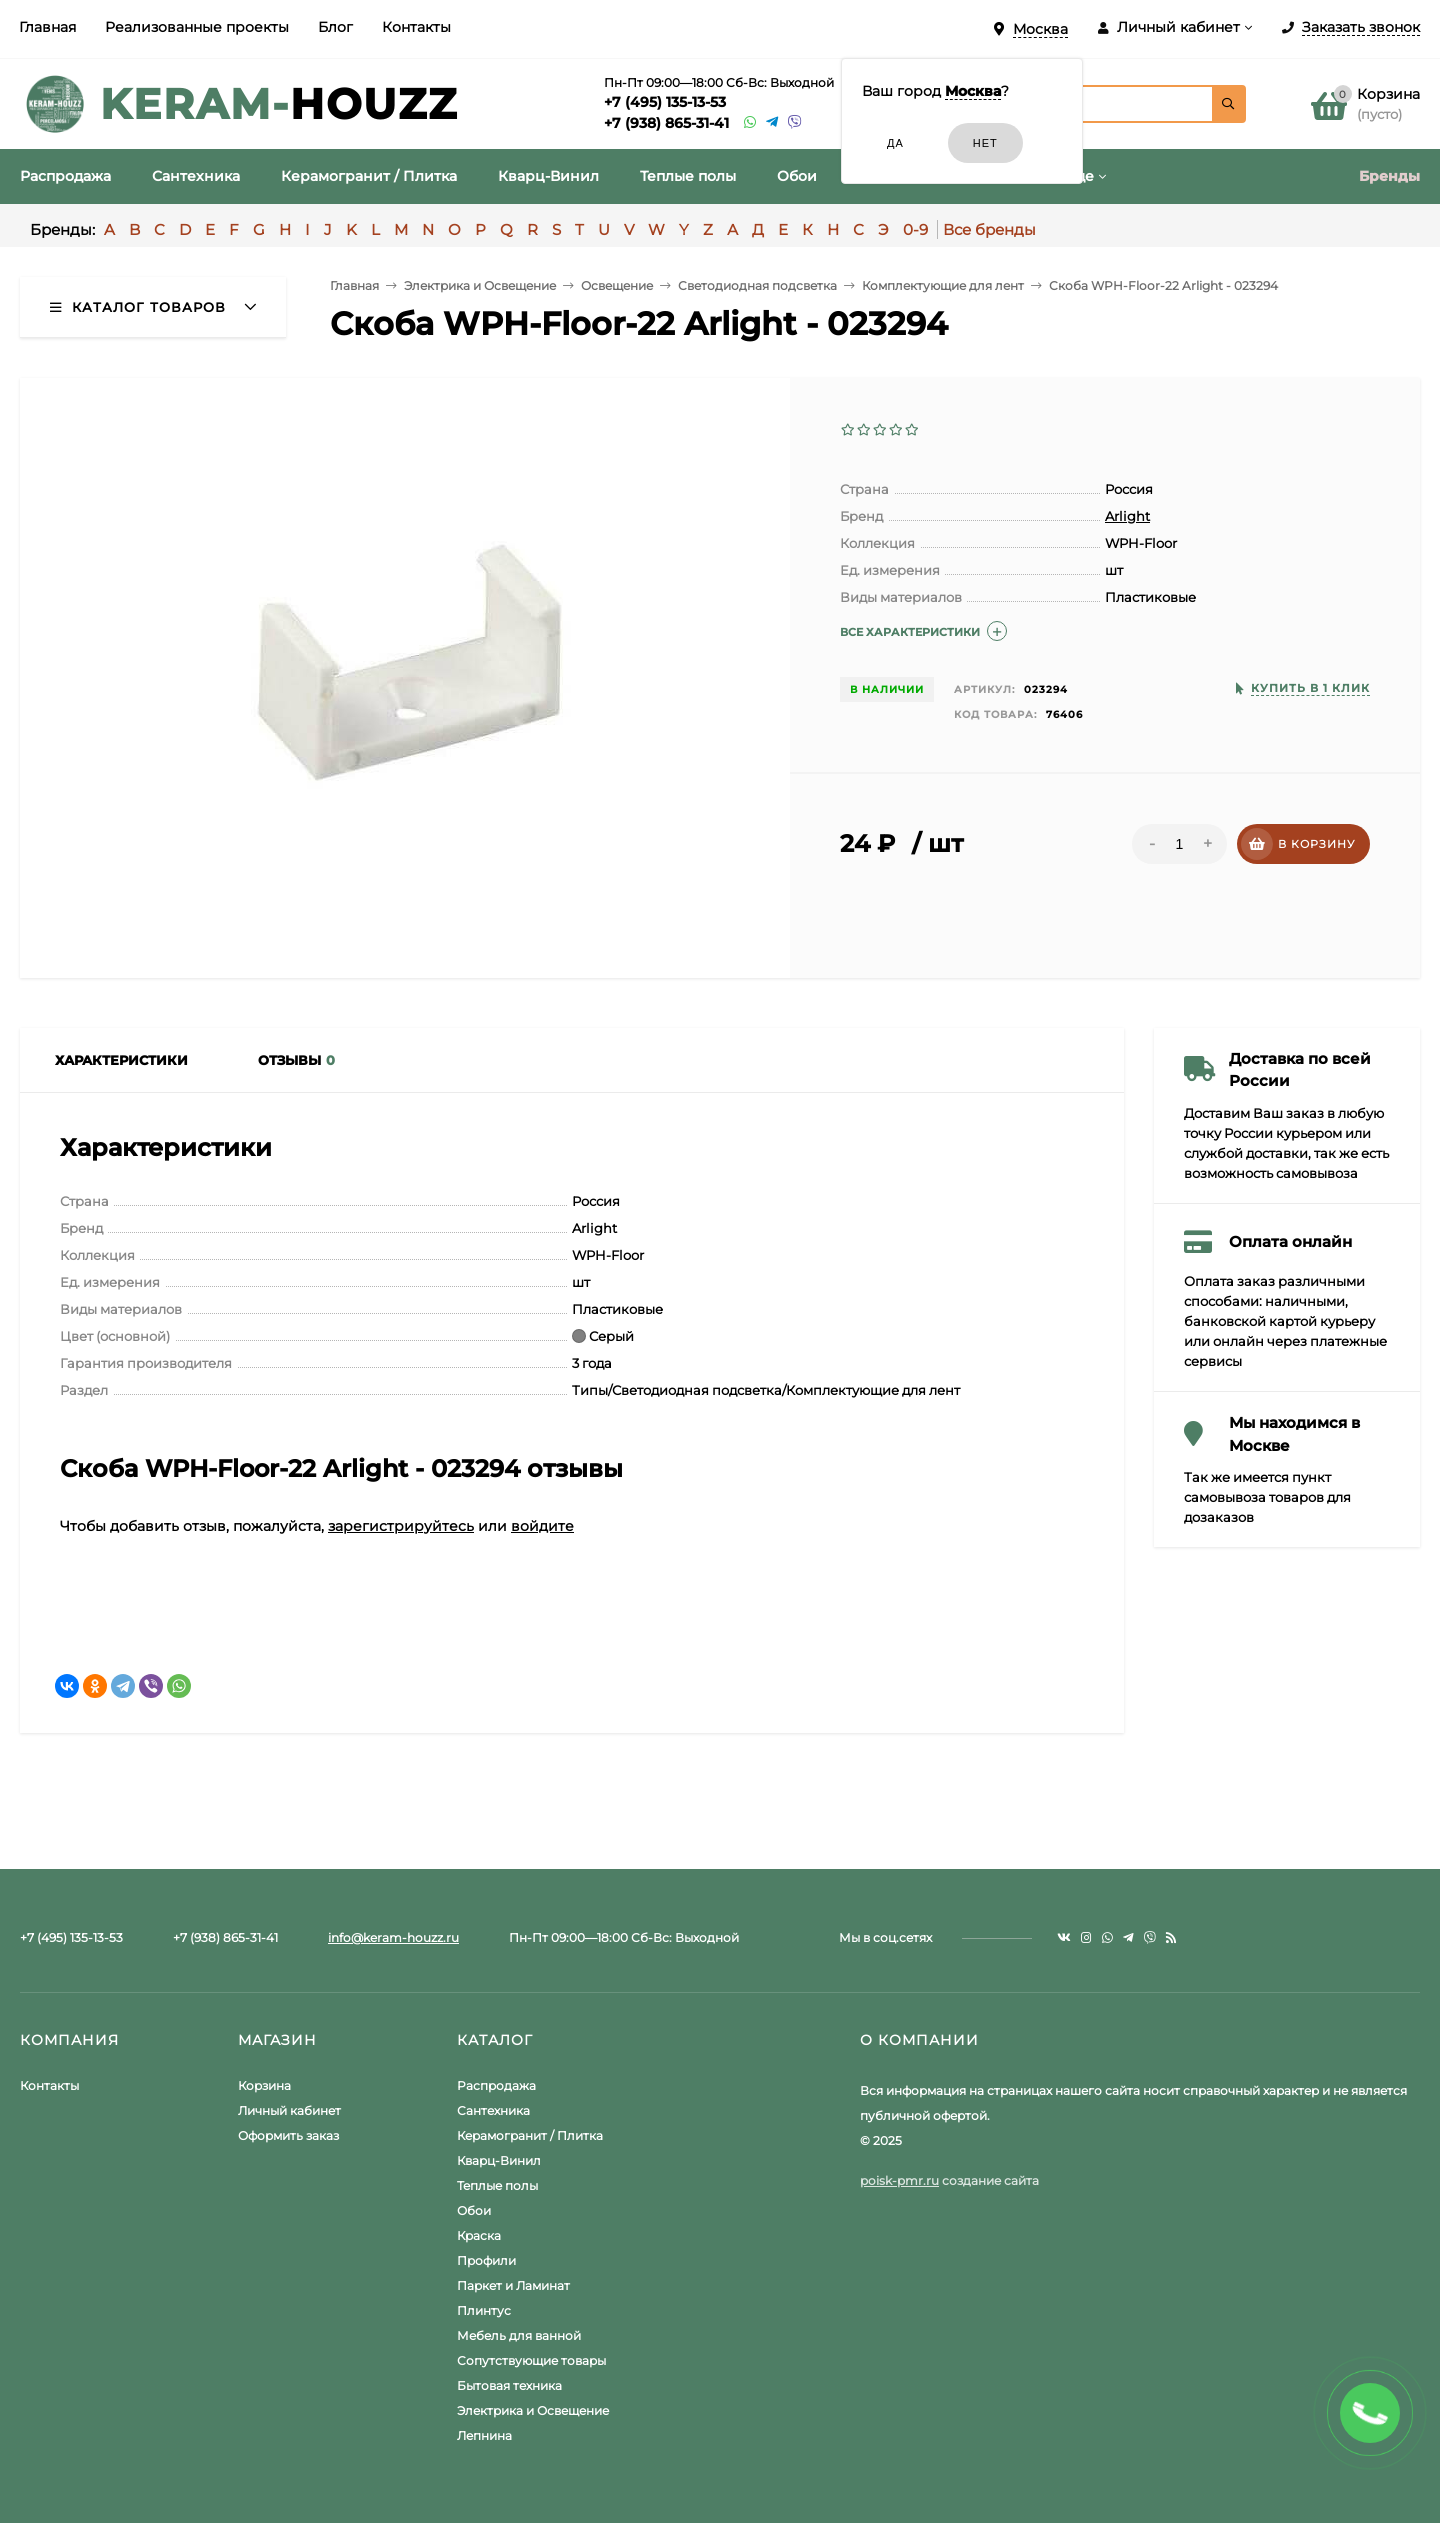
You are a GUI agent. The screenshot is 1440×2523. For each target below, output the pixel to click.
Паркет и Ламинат (513, 2285)
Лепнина (484, 2435)
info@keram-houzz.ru (393, 1937)
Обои (474, 2210)
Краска (479, 2235)
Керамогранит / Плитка (530, 2135)
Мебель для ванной (519, 2335)
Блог (335, 27)
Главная (47, 27)
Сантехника (493, 2110)
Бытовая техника (509, 2385)
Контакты (416, 27)
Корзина (264, 2085)
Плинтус (484, 2310)
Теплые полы (497, 2185)
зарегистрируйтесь (401, 1526)
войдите (542, 1526)
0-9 (915, 229)
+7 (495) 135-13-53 (665, 102)
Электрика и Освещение (533, 2410)
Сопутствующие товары (531, 2360)
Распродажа (496, 2085)
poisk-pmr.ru (899, 2180)
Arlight (1127, 516)
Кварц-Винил (499, 2160)
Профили (486, 2260)
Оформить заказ (288, 2135)
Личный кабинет (289, 2110)
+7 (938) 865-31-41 (666, 123)
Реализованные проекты (197, 27)
